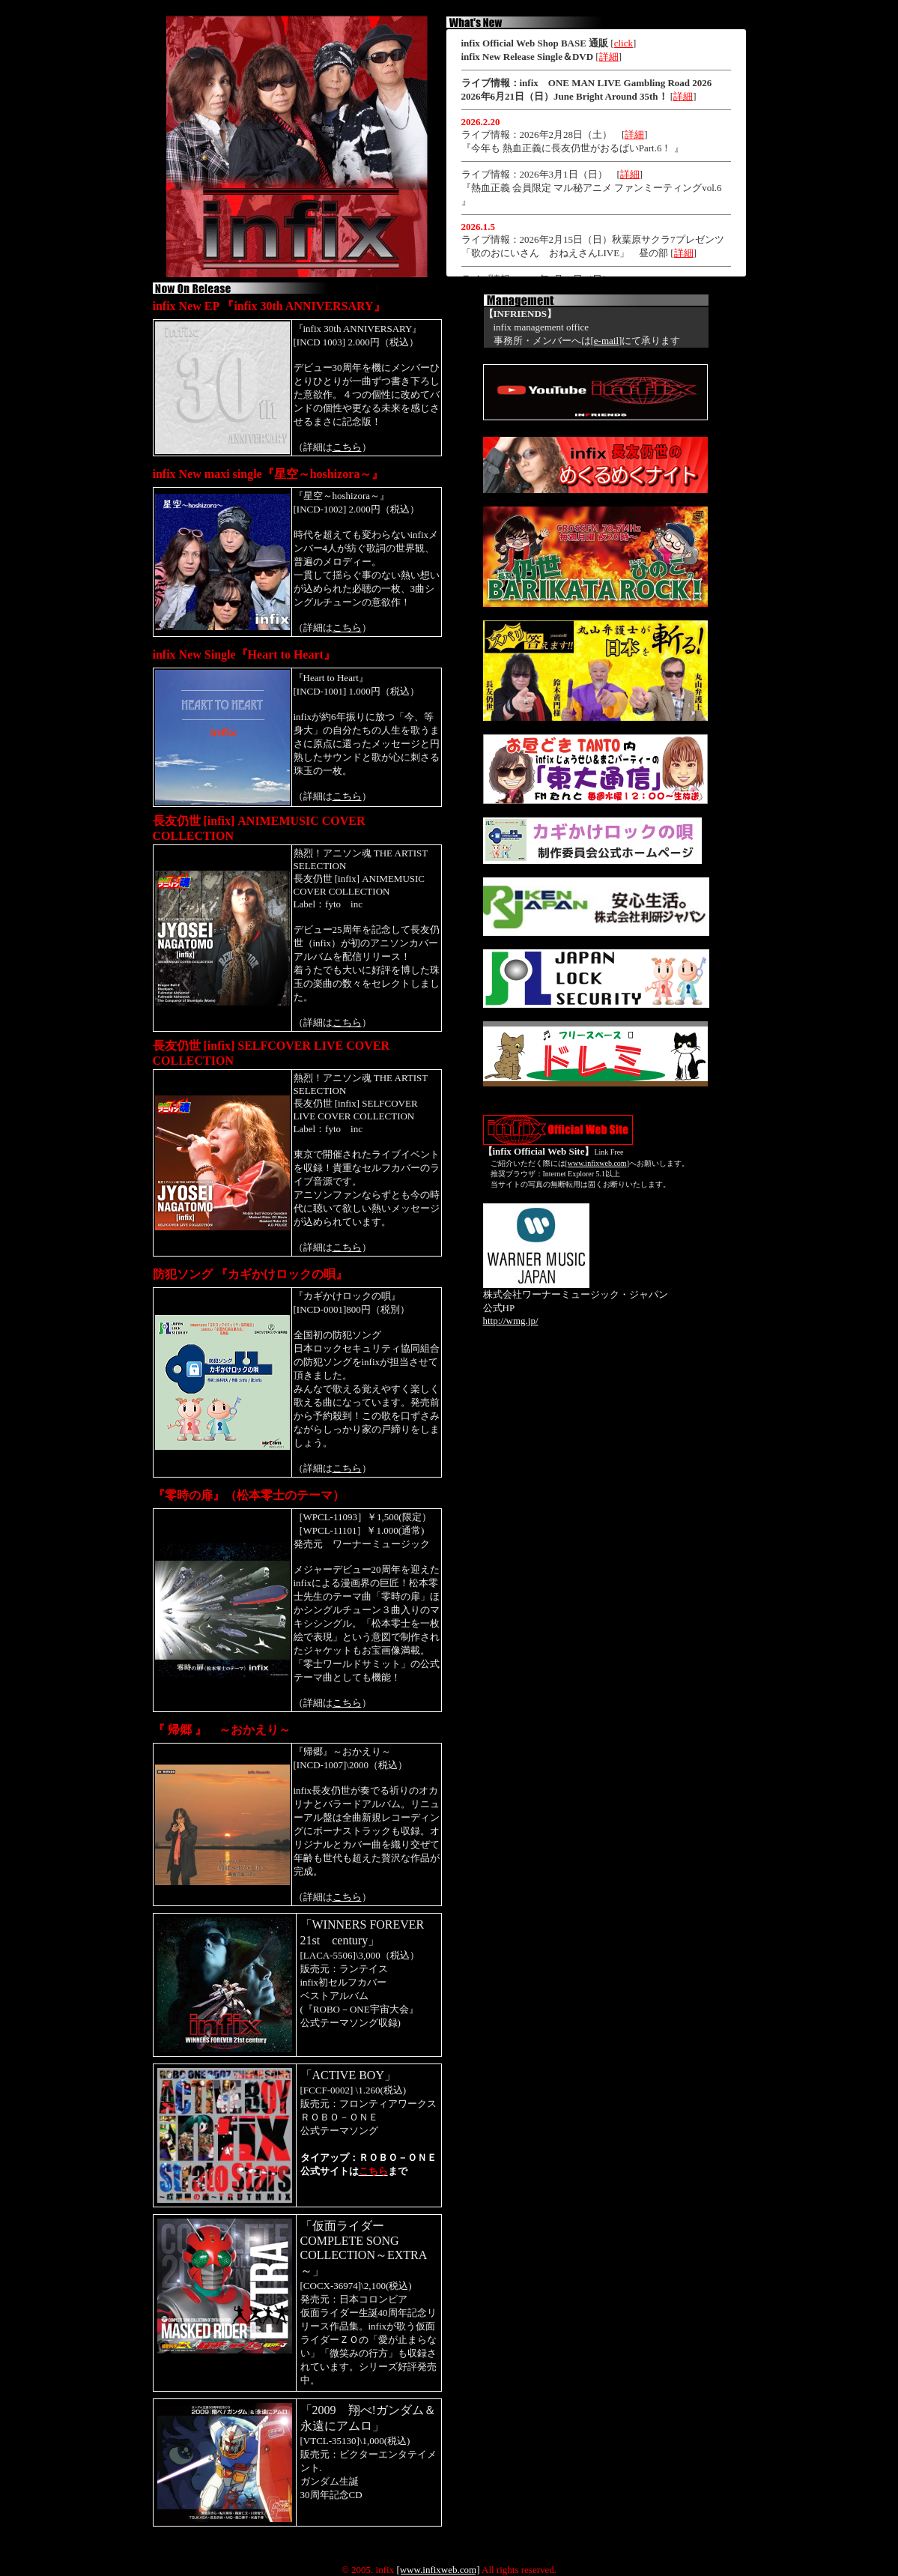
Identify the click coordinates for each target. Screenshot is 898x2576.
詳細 (609, 56)
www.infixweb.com (597, 1163)
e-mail (606, 340)
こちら (347, 447)
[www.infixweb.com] (437, 2569)
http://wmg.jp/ (511, 1320)
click (623, 43)
